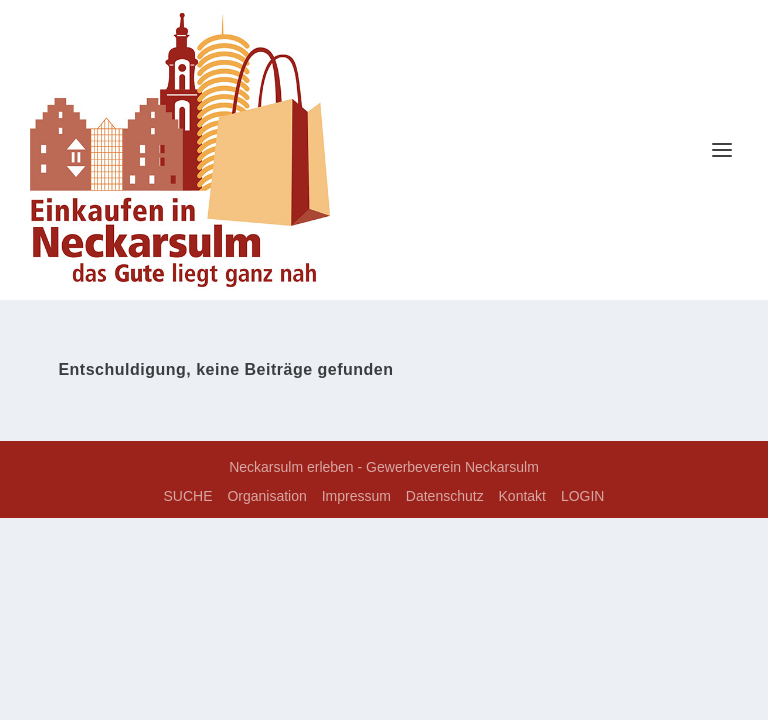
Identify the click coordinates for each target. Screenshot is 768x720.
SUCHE (188, 496)
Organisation (266, 496)
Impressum (356, 496)
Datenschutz (445, 496)
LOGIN (583, 496)
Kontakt (522, 496)
